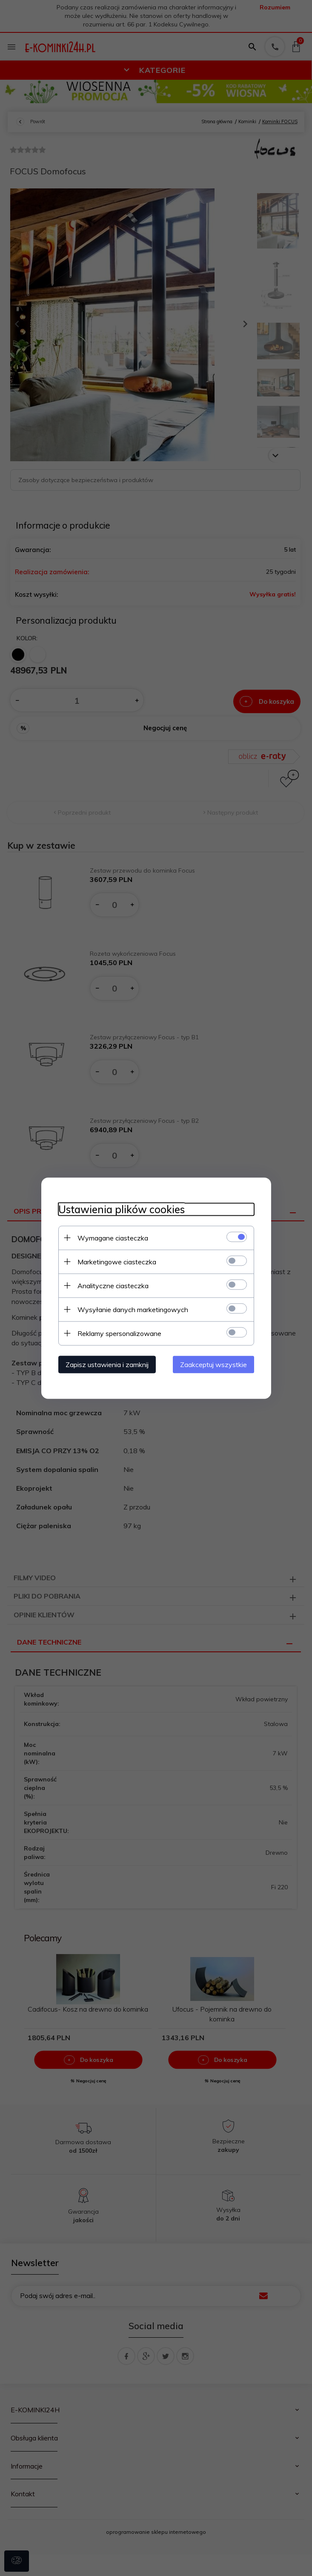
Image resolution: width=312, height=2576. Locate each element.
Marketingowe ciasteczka (116, 1261)
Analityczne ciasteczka (113, 1285)
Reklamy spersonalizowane (119, 1333)
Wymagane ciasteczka (112, 1237)
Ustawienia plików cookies (121, 1209)
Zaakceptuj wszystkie (213, 1364)
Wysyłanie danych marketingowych (132, 1309)
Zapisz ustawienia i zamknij (107, 1364)
